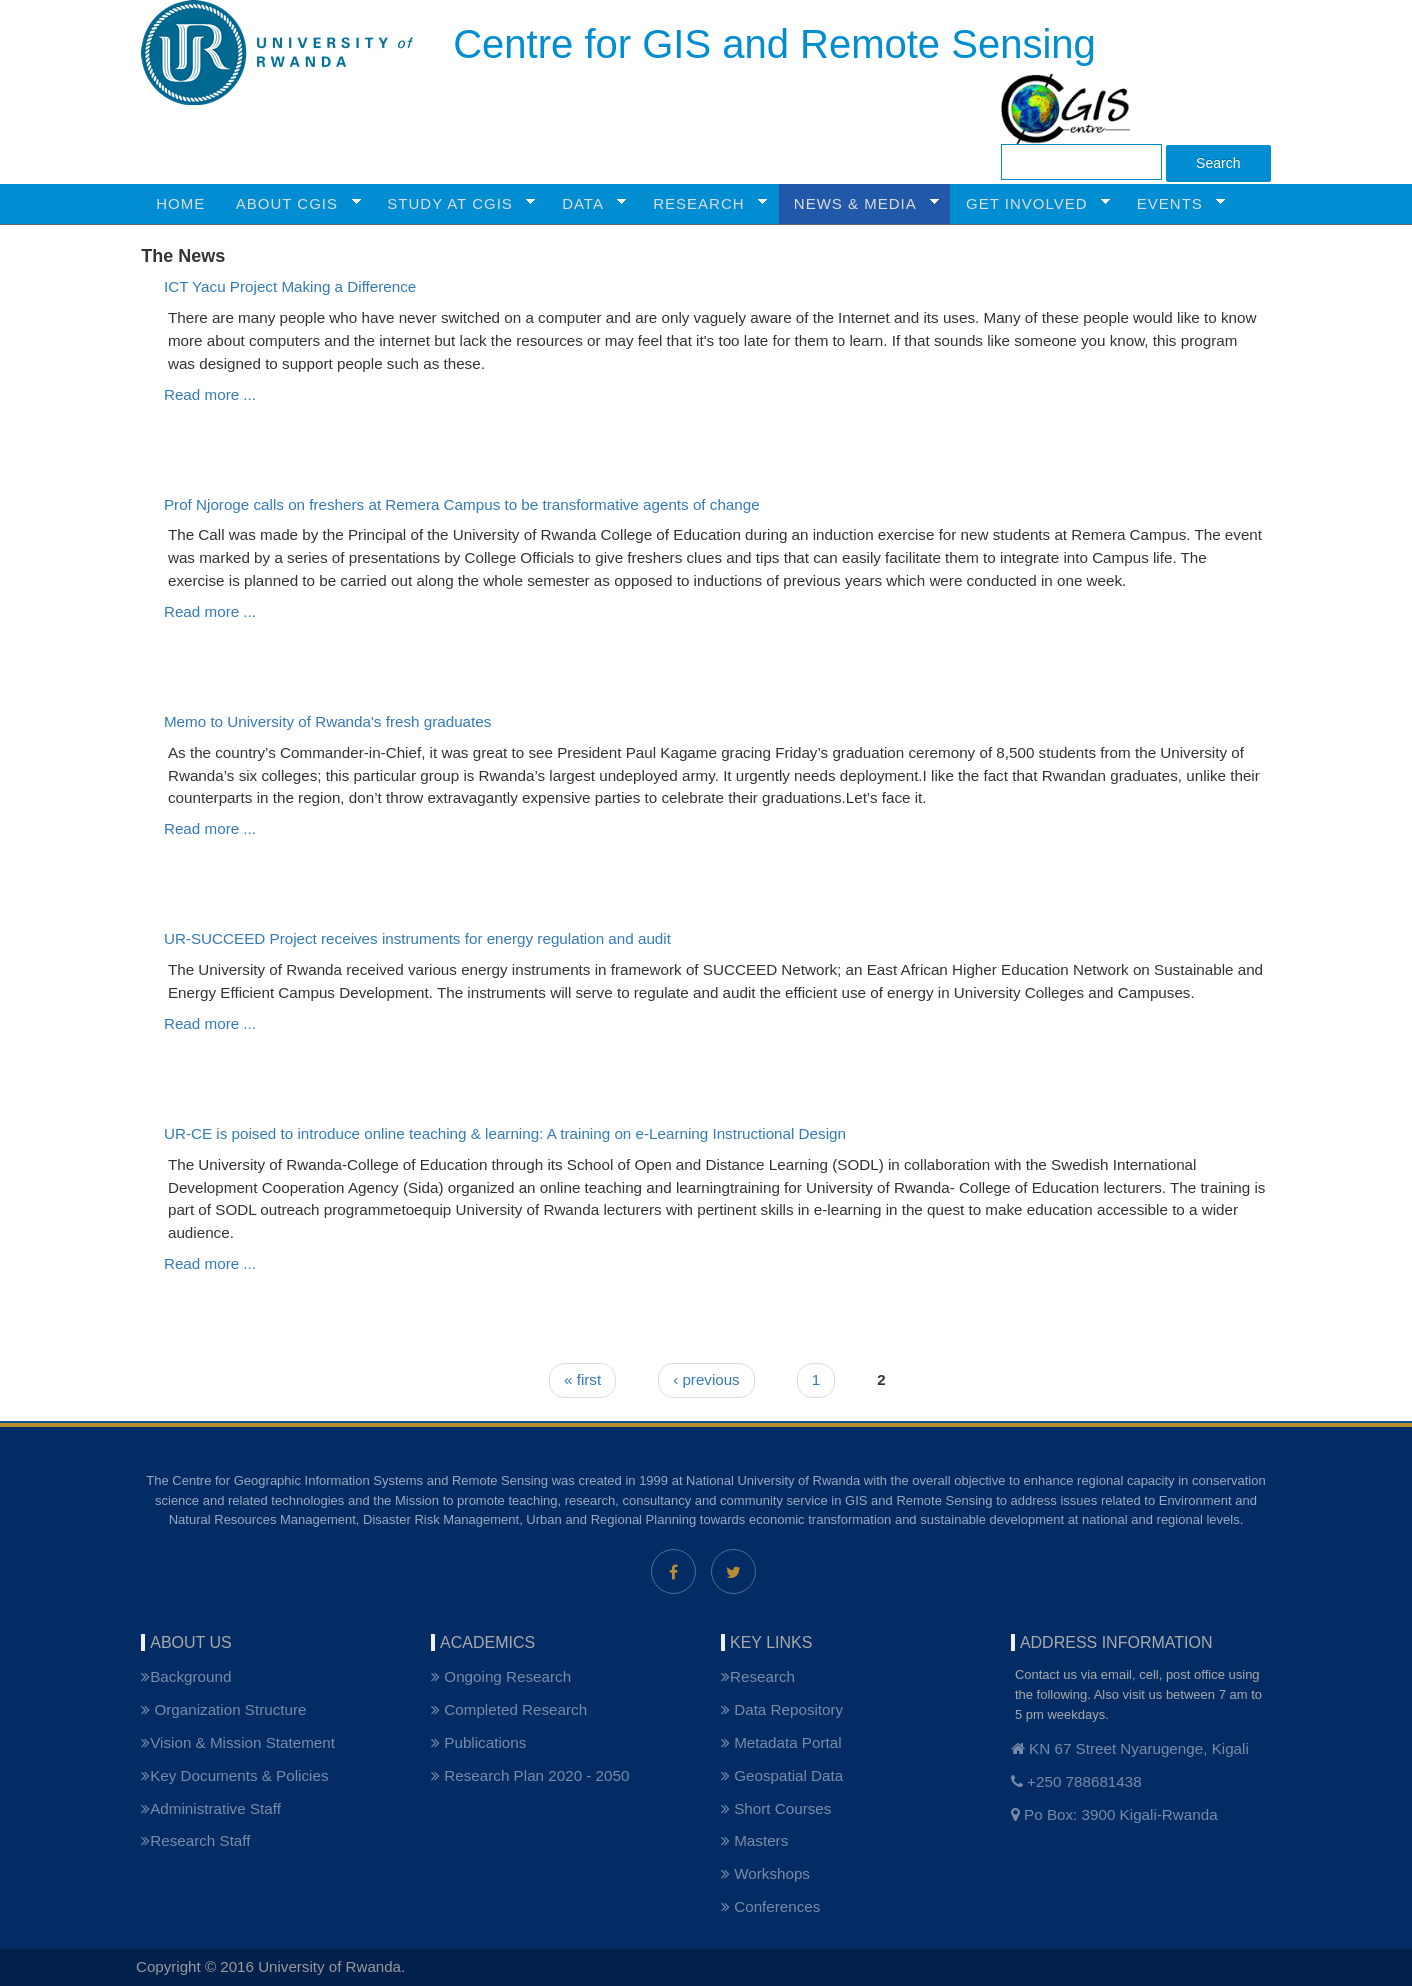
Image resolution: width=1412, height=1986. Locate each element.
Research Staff (195, 1840)
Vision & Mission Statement (238, 1742)
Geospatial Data (782, 1775)
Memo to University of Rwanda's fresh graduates (327, 721)
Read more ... (210, 394)
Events (1174, 204)
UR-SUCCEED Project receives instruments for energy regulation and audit (417, 938)
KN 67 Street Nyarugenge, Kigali (1130, 1748)
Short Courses (776, 1808)
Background (186, 1676)
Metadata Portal (781, 1742)
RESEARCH (702, 204)
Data (586, 204)
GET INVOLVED (1030, 204)
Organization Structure (223, 1709)
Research (758, 1676)
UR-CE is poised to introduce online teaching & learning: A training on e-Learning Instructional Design (505, 1133)
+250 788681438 (1076, 1781)
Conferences (770, 1906)
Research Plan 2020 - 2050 (530, 1775)
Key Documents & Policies (234, 1775)
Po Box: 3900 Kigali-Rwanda (1114, 1814)
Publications (478, 1742)
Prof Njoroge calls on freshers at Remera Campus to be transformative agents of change (462, 504)
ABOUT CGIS (291, 204)
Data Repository (782, 1709)
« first (582, 1379)
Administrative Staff (211, 1808)
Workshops (765, 1873)
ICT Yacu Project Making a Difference (290, 286)
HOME (180, 203)
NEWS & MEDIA (859, 204)
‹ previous (706, 1379)
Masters (754, 1840)
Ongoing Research (501, 1676)
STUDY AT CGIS (453, 204)
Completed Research (509, 1709)
